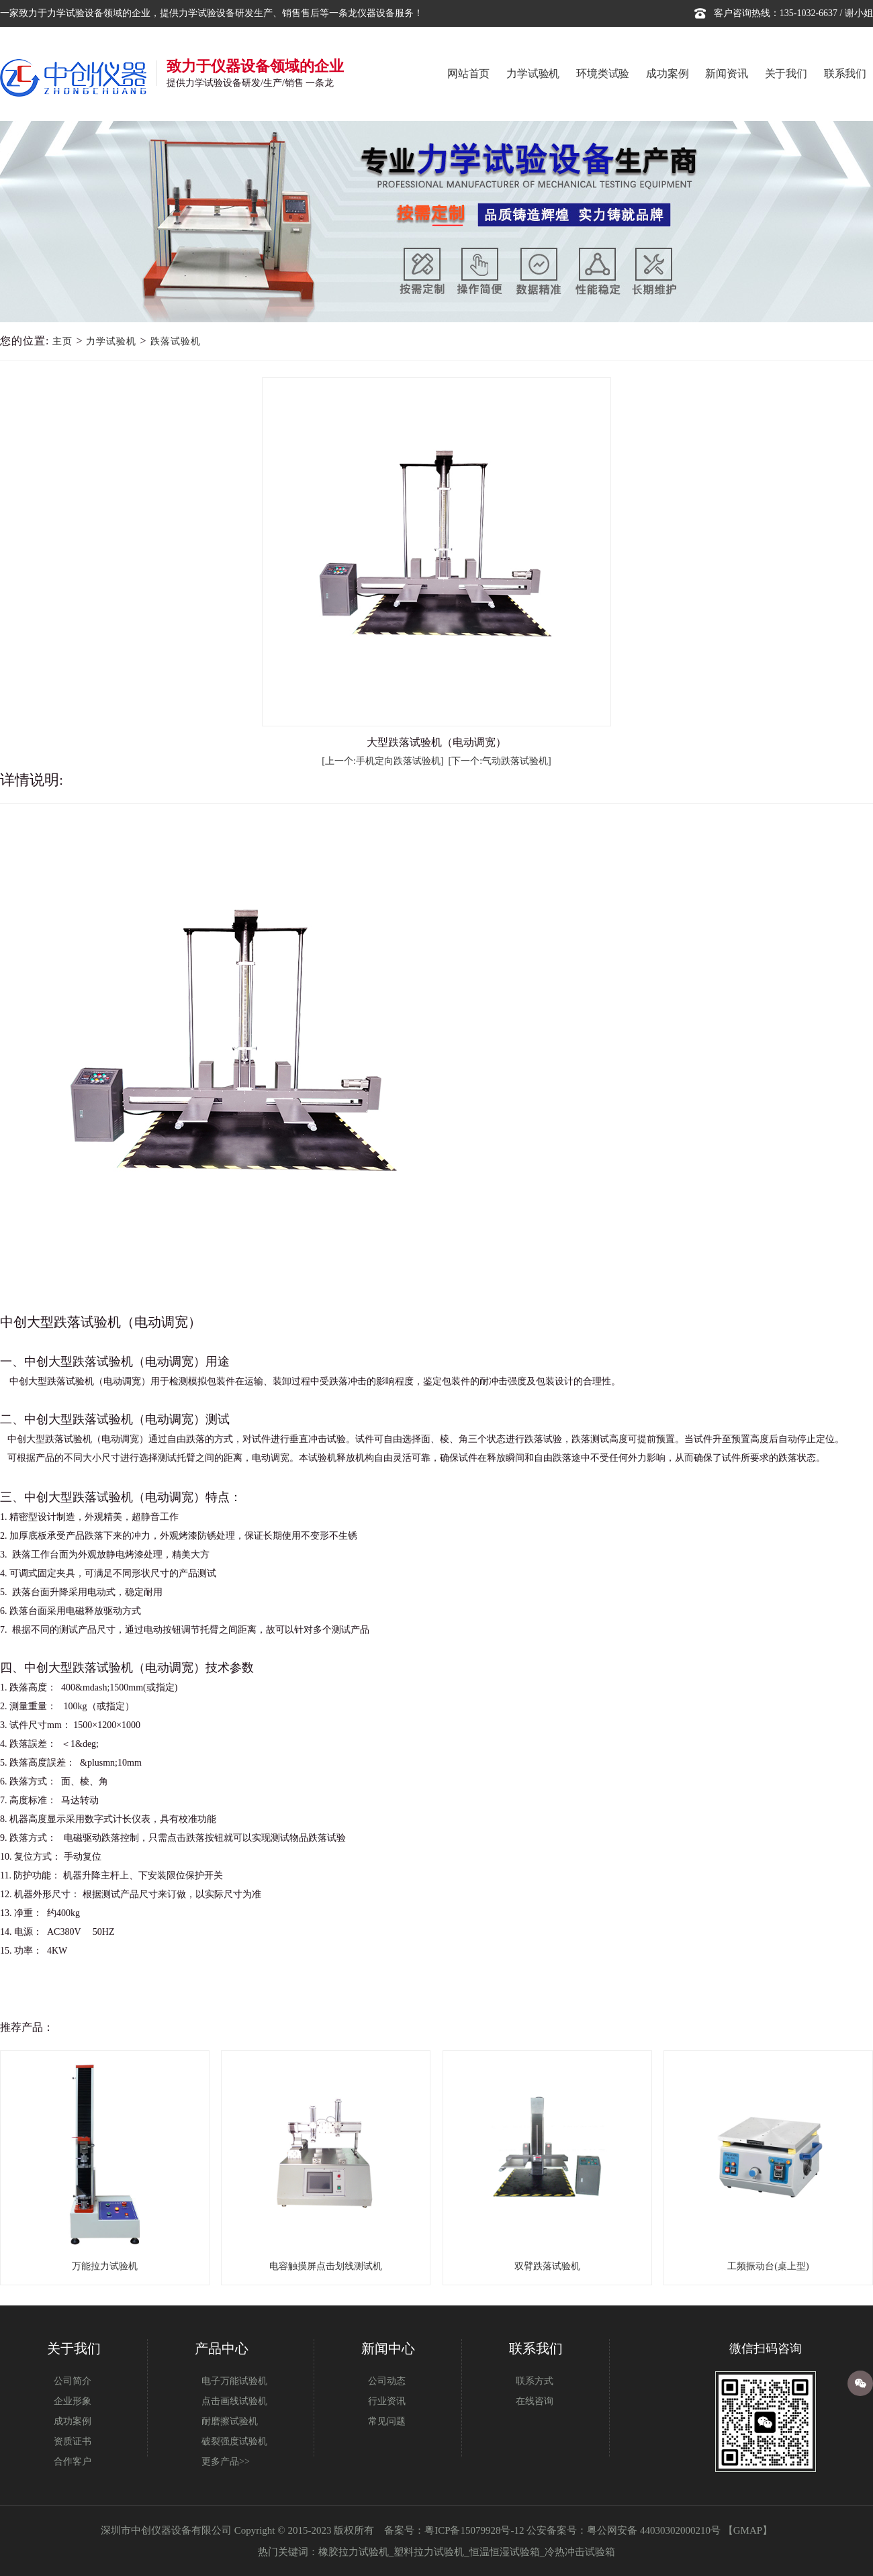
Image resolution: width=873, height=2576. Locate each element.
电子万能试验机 (234, 2381)
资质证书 (72, 2441)
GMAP (747, 2530)
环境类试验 (602, 73)
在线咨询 (534, 2401)
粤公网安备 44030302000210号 (654, 2530)
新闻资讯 (726, 73)
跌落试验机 (175, 341)
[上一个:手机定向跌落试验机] (382, 761)
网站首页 (468, 73)
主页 (62, 341)
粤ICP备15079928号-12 (474, 2530)
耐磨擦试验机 (229, 2421)
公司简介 (72, 2381)
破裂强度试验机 (234, 2441)
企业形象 (72, 2401)
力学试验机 (532, 73)
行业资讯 (387, 2401)
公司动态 (387, 2381)
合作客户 (72, 2461)
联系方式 (534, 2381)
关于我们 (786, 73)
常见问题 (387, 2421)
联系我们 (845, 73)
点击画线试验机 (234, 2401)
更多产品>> (225, 2461)
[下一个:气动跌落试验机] (500, 761)
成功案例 (667, 73)
